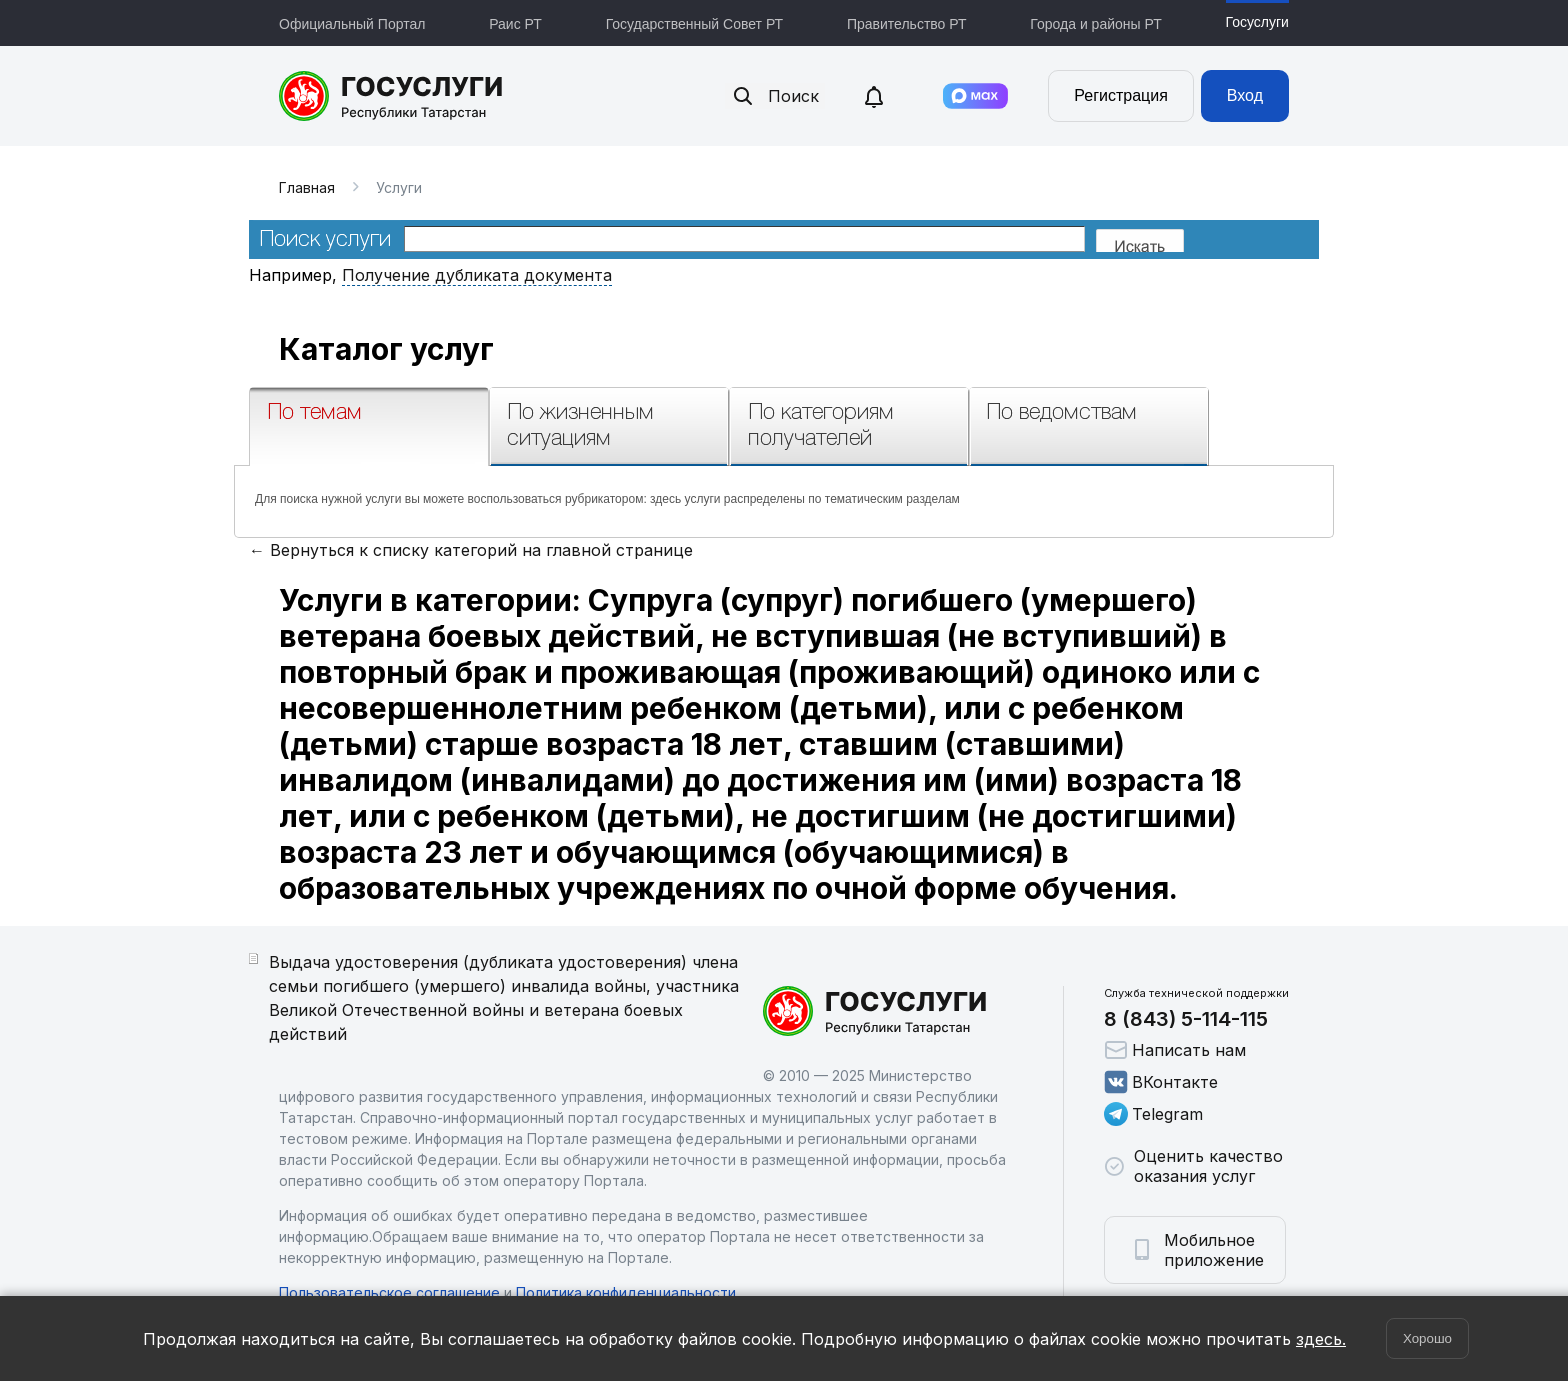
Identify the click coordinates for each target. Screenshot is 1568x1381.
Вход (1245, 95)
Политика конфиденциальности (626, 1292)
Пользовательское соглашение (389, 1292)
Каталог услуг (386, 349)
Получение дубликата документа (477, 275)
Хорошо (1427, 1338)
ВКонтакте (1161, 1082)
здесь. (1321, 1339)
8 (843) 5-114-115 (1186, 1019)
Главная (307, 187)
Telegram (1153, 1114)
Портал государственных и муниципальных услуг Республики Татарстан (391, 96)
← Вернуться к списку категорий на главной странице (471, 550)
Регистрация (1121, 95)
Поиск (775, 96)
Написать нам (1175, 1050)
